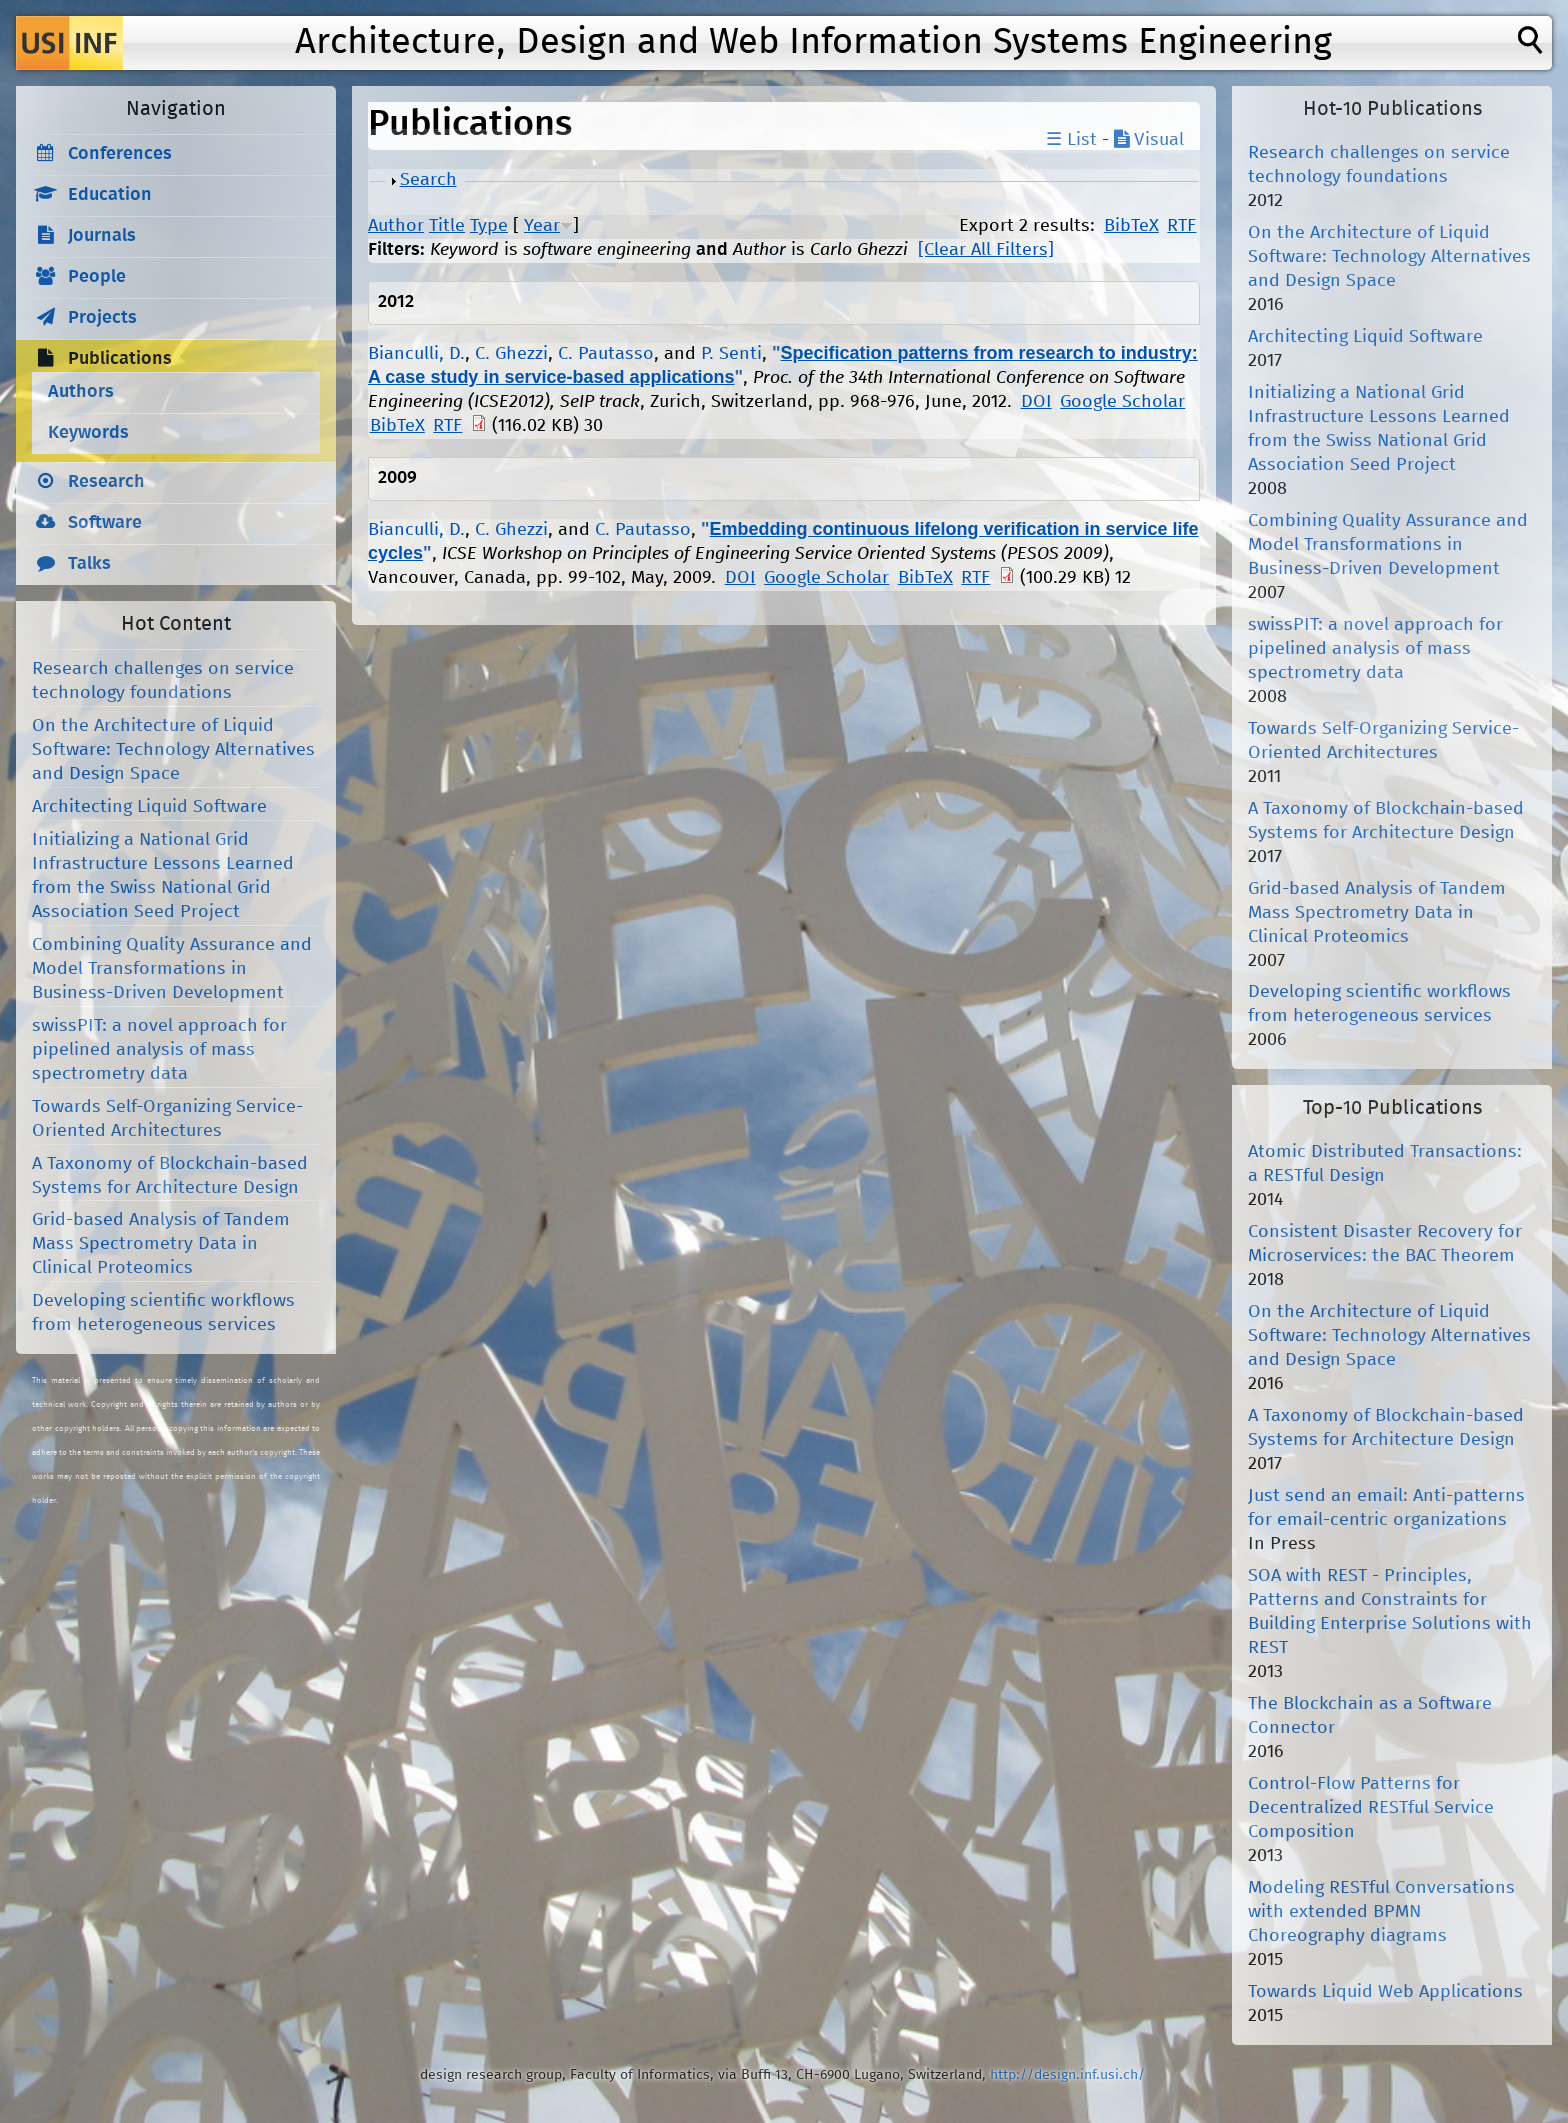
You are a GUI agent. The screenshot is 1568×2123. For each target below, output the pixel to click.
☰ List (1071, 140)
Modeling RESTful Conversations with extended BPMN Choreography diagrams (1381, 1912)
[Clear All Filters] (986, 250)
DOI (1036, 402)
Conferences (120, 154)
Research (106, 482)
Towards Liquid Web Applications (1385, 1992)
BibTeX (1131, 226)
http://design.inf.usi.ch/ (1067, 2075)
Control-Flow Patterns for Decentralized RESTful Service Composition (1371, 1808)
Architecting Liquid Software (149, 807)
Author (396, 226)
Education (110, 195)
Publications (120, 359)
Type (489, 226)
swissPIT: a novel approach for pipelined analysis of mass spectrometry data (159, 1050)
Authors (81, 392)
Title (447, 226)
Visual (1149, 140)
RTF (1181, 226)
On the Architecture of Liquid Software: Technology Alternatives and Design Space (173, 750)
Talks (89, 564)
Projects (102, 318)
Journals (102, 236)
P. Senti (731, 354)
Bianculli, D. (416, 354)
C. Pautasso (606, 354)
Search (428, 180)
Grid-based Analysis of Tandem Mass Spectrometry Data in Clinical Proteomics (161, 1244)
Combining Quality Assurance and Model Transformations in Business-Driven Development (172, 969)
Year (542, 226)
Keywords (88, 433)
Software (105, 523)
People (97, 277)
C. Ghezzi (511, 354)
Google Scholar (1122, 402)
